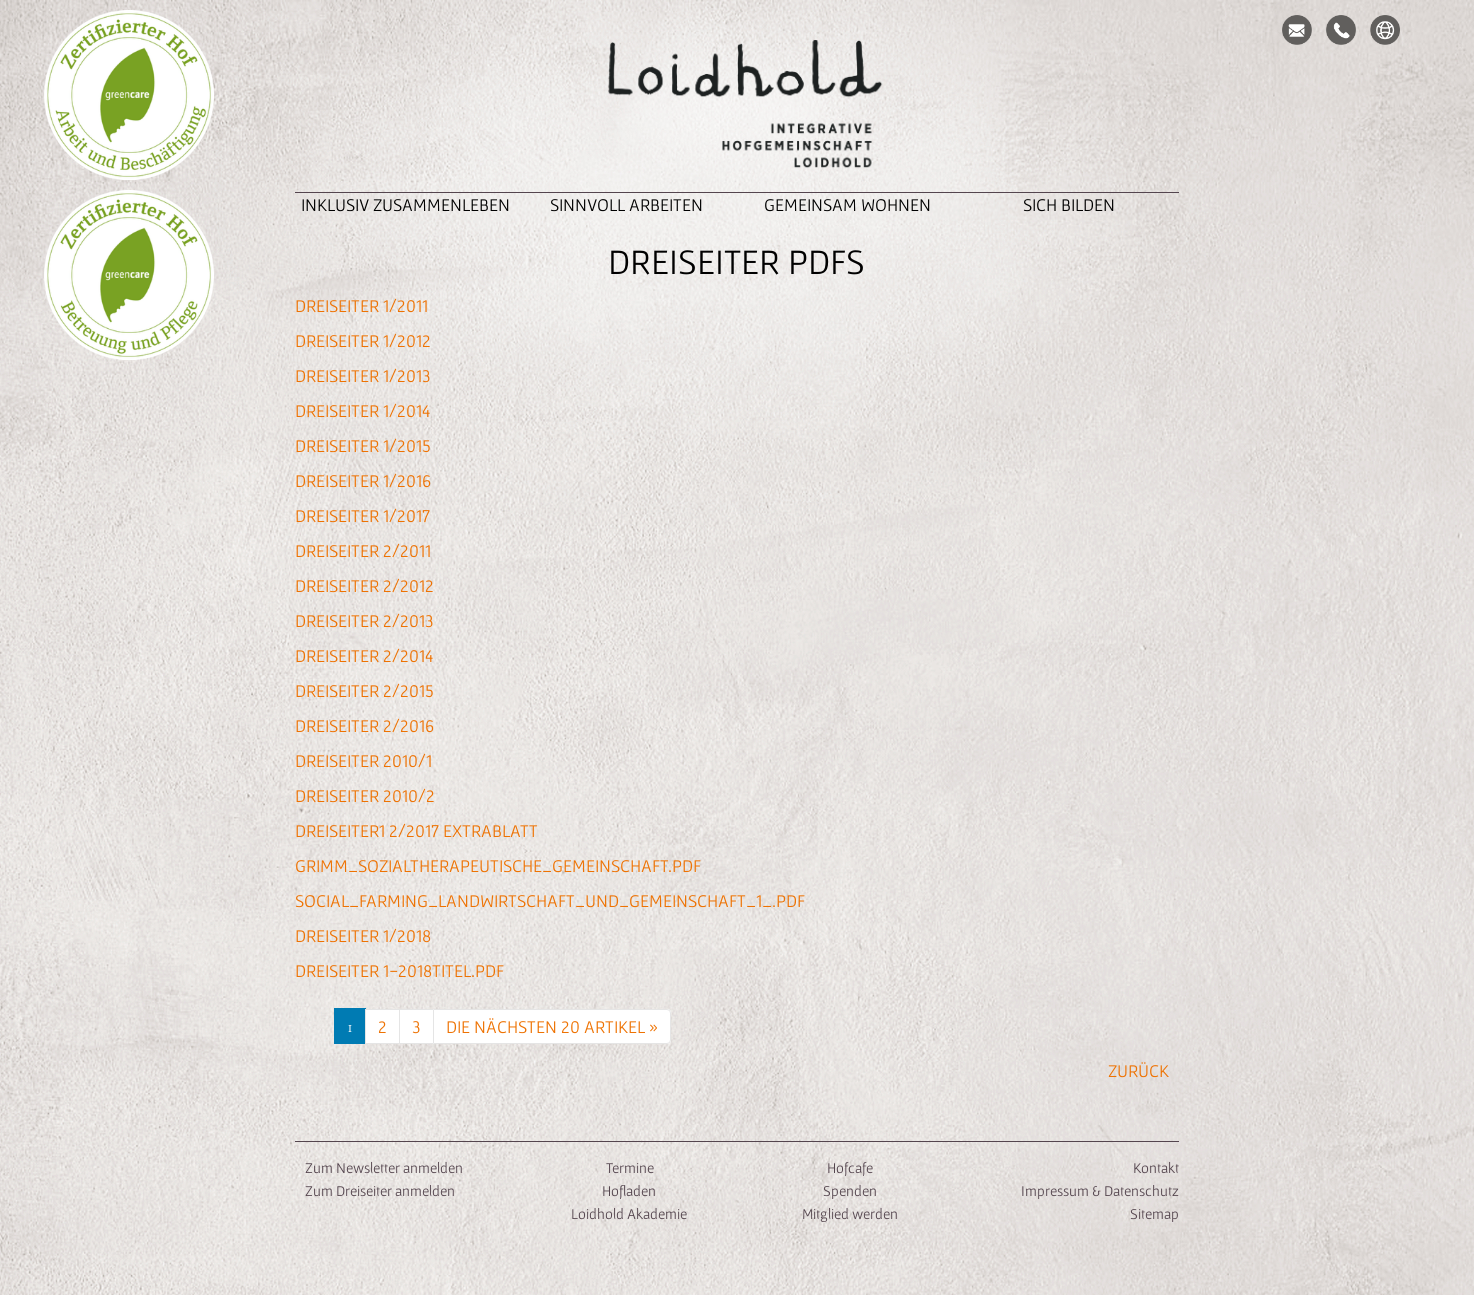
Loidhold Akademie (629, 1213)
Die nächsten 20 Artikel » (552, 1026)
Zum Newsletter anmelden (384, 1167)
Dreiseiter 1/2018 (363, 935)
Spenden (850, 1190)
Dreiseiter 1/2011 (361, 305)
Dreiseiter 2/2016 (364, 725)
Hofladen (629, 1190)
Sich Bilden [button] (1069, 204)
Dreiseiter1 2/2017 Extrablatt (416, 830)
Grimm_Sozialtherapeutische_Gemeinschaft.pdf (498, 865)
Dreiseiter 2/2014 (364, 655)
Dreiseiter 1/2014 (362, 410)
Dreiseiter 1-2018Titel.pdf (399, 970)
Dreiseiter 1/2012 (363, 340)
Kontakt (1156, 1167)
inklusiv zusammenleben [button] (405, 204)
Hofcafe (850, 1167)
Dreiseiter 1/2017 (362, 515)
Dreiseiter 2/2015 (364, 690)
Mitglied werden (850, 1213)
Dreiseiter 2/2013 (364, 620)
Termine (628, 1167)
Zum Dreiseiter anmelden (380, 1190)
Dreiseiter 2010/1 (363, 760)
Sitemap (1154, 1213)
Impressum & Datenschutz (1100, 1190)
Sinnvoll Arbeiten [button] (626, 204)
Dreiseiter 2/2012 (364, 585)
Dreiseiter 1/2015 (363, 445)
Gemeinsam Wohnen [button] (847, 204)
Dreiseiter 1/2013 (363, 375)
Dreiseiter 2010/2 (365, 795)
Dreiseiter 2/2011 (363, 550)
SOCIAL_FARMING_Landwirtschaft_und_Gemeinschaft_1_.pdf (550, 900)
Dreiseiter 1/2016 (363, 480)
